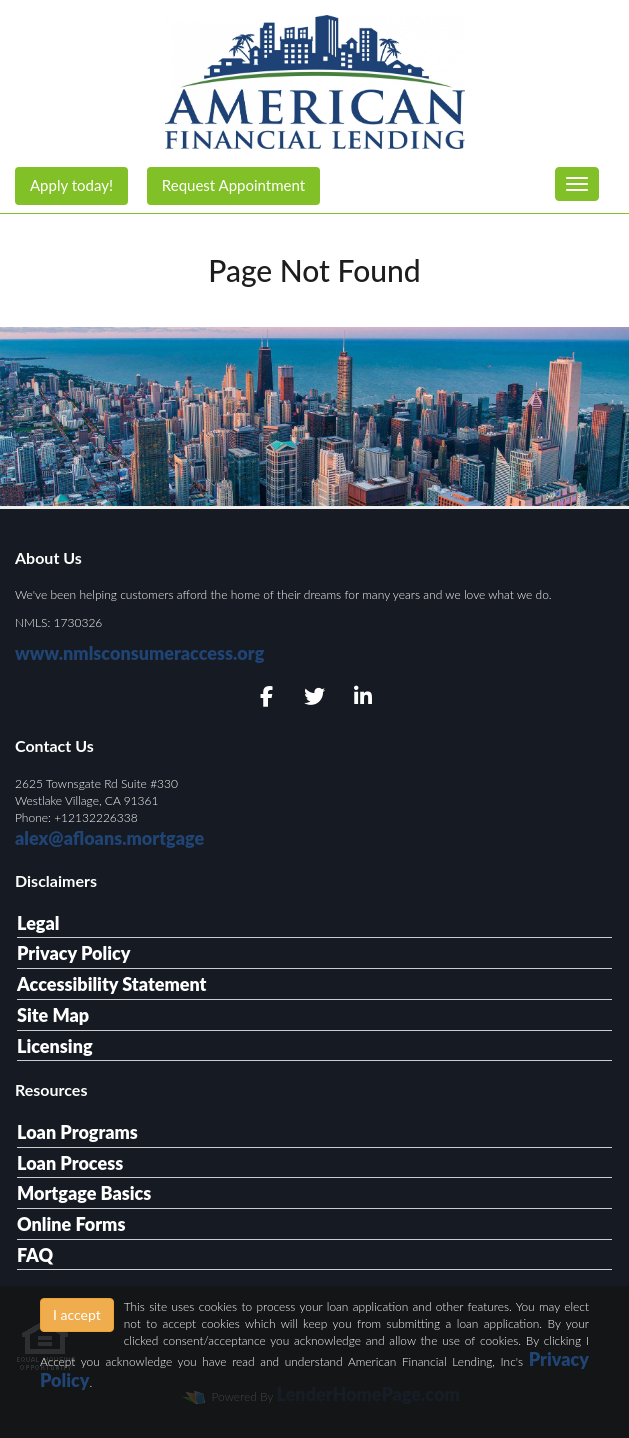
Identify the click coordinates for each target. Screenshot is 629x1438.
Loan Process (70, 1163)
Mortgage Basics (84, 1193)
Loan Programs (77, 1132)
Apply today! (71, 185)
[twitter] (314, 697)
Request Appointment (233, 185)
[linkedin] (362, 697)
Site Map (53, 1015)
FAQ (35, 1255)
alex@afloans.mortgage (109, 838)
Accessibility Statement (111, 984)
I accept (77, 1314)
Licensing (55, 1046)
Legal (38, 923)
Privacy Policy (73, 953)
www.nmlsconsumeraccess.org (139, 653)
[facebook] (266, 697)
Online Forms (71, 1224)
